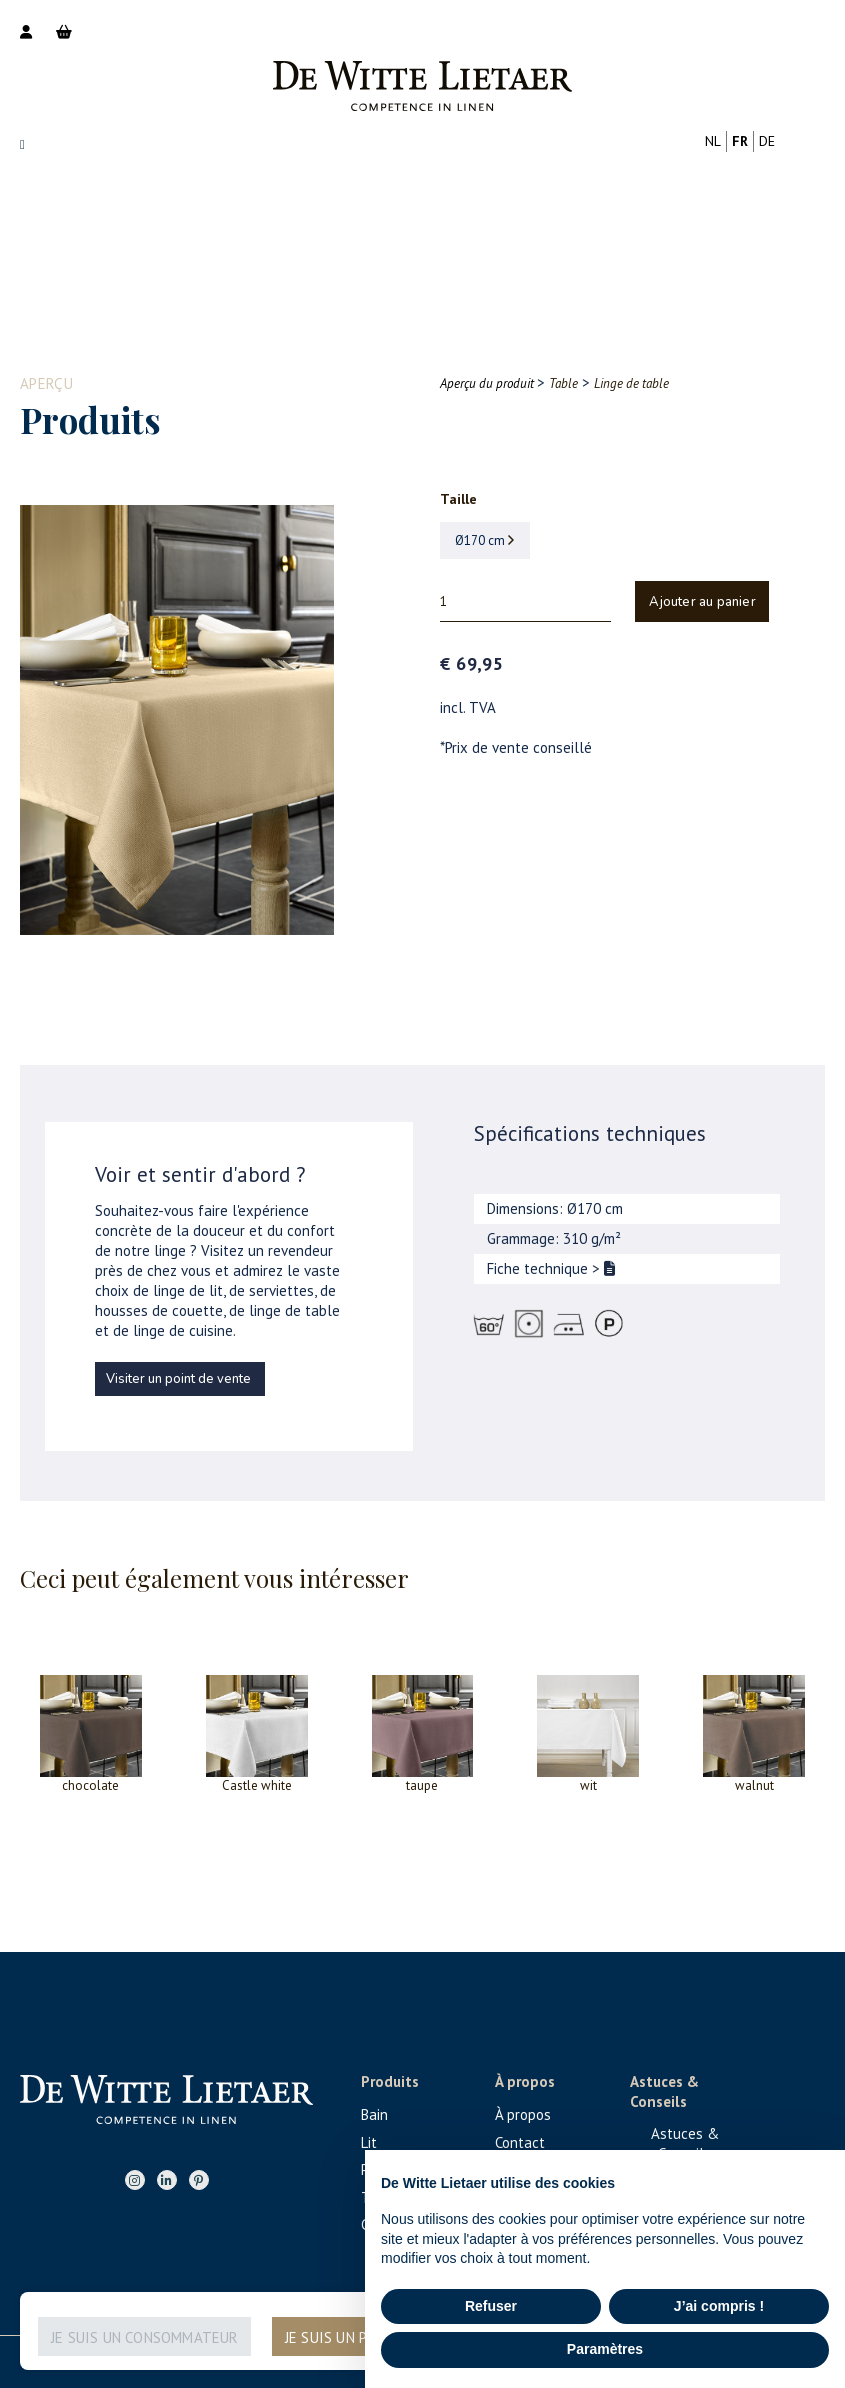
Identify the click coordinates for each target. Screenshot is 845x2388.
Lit (369, 2142)
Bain (374, 2114)
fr (740, 141)
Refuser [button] (491, 2306)
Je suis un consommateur (145, 2337)
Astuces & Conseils (685, 2143)
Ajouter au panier (702, 602)
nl (713, 141)
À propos (523, 2114)
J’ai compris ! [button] (719, 2306)
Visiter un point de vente (178, 1379)
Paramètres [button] (605, 2349)
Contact (520, 2142)
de (767, 141)
